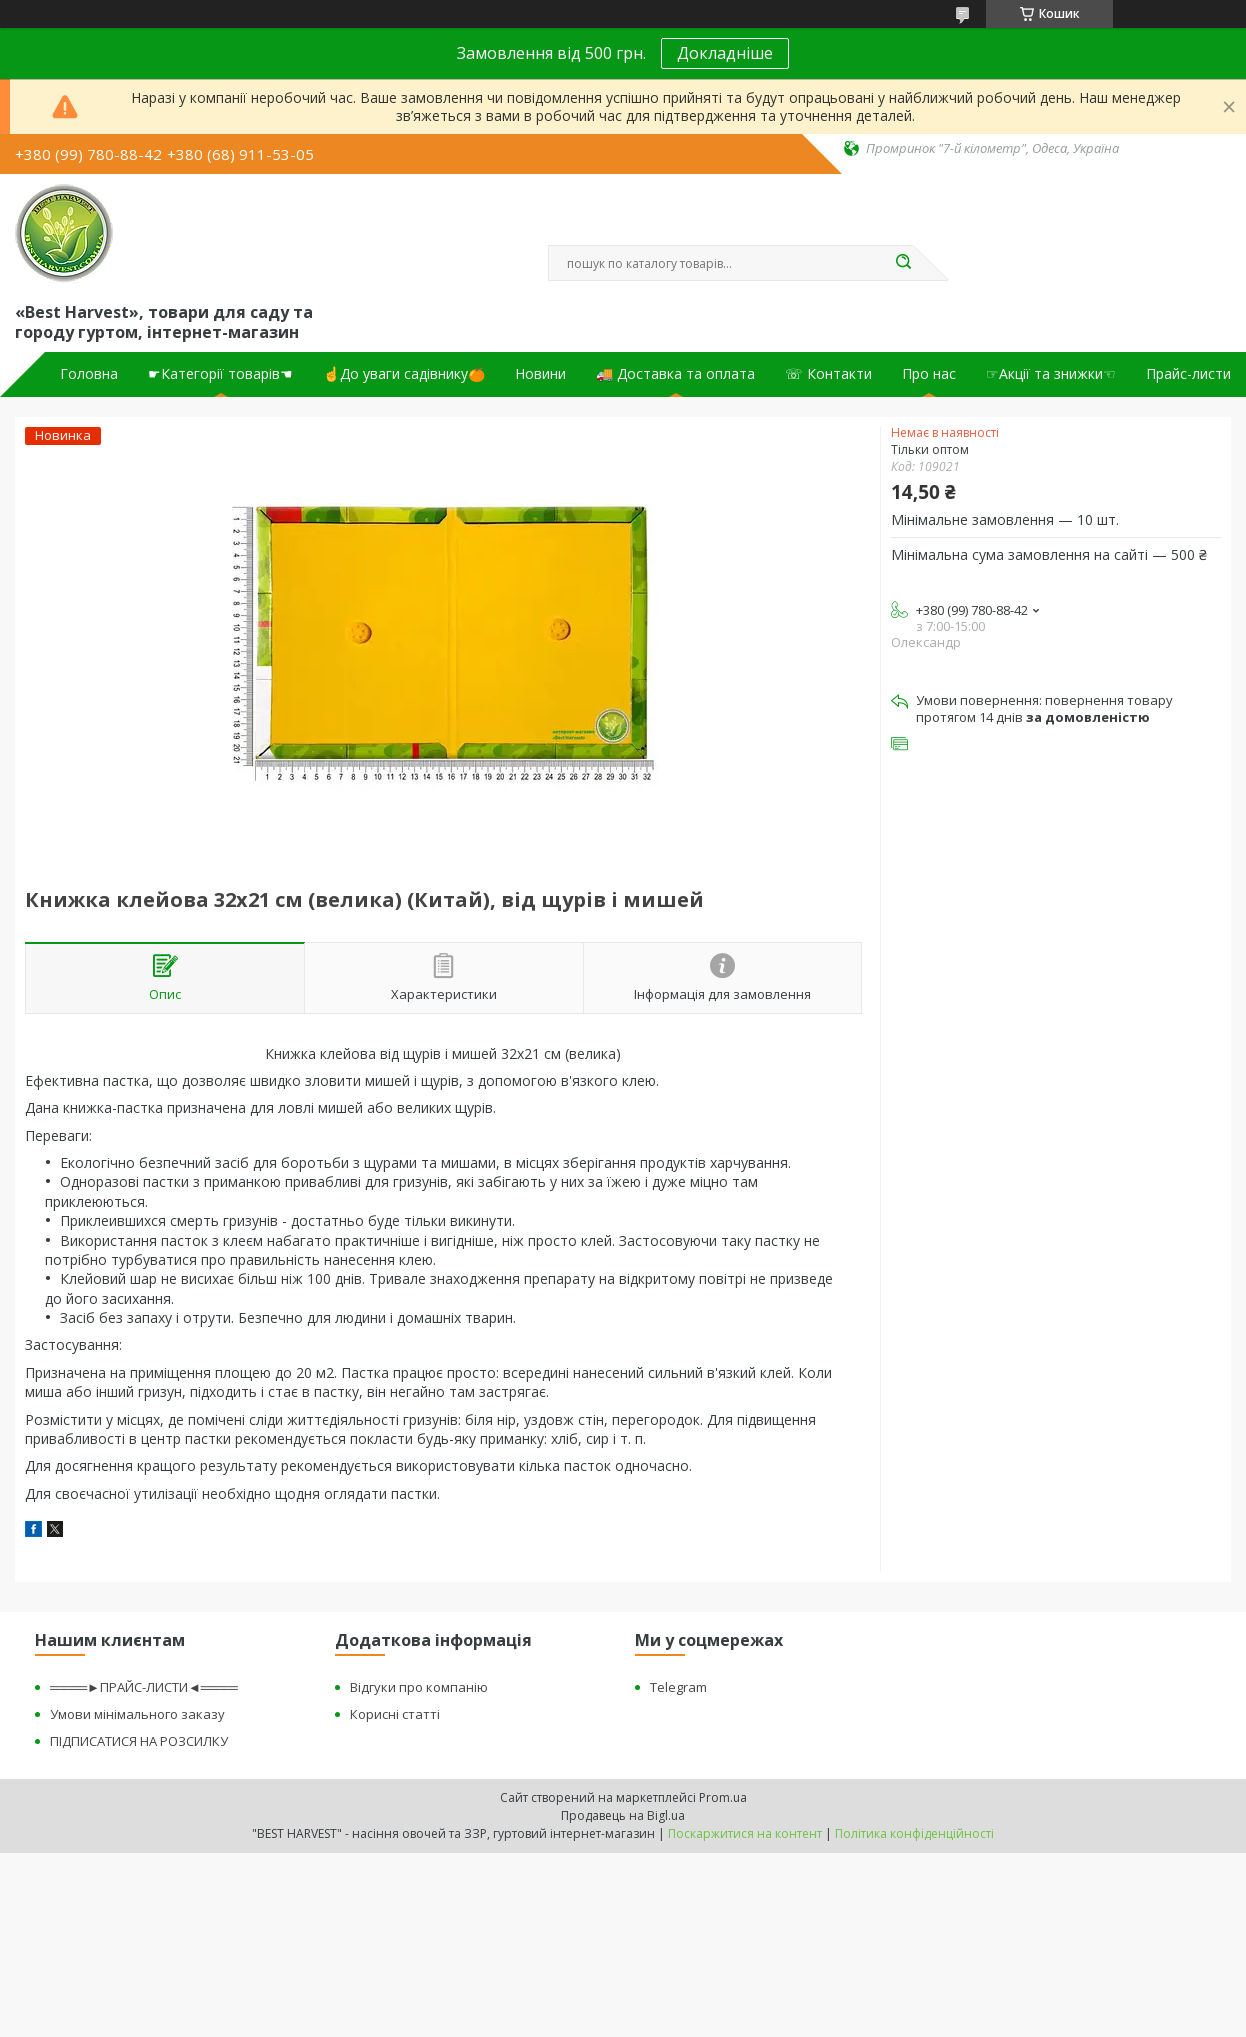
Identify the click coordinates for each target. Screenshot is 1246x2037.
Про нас (929, 374)
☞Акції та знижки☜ (1051, 374)
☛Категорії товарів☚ (220, 374)
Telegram (678, 1687)
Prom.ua (723, 1797)
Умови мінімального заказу (137, 1714)
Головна (89, 374)
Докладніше (725, 53)
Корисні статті (395, 1714)
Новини (540, 374)
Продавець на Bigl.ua (623, 1815)
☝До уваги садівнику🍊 (404, 374)
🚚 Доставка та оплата (675, 374)
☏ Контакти (828, 374)
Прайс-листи (1188, 374)
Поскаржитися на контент (745, 1833)
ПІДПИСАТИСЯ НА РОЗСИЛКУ (139, 1741)
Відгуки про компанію (419, 1687)
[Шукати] (903, 263)
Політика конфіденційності (914, 1833)
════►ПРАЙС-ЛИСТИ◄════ (143, 1687)
